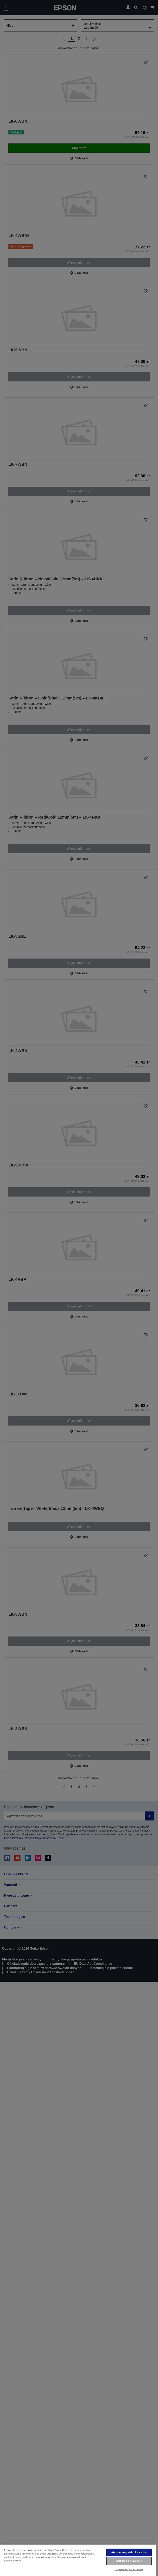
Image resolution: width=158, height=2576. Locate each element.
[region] (78, 2560)
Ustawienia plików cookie (129, 2569)
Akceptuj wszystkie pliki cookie (129, 2552)
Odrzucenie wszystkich (129, 2561)
